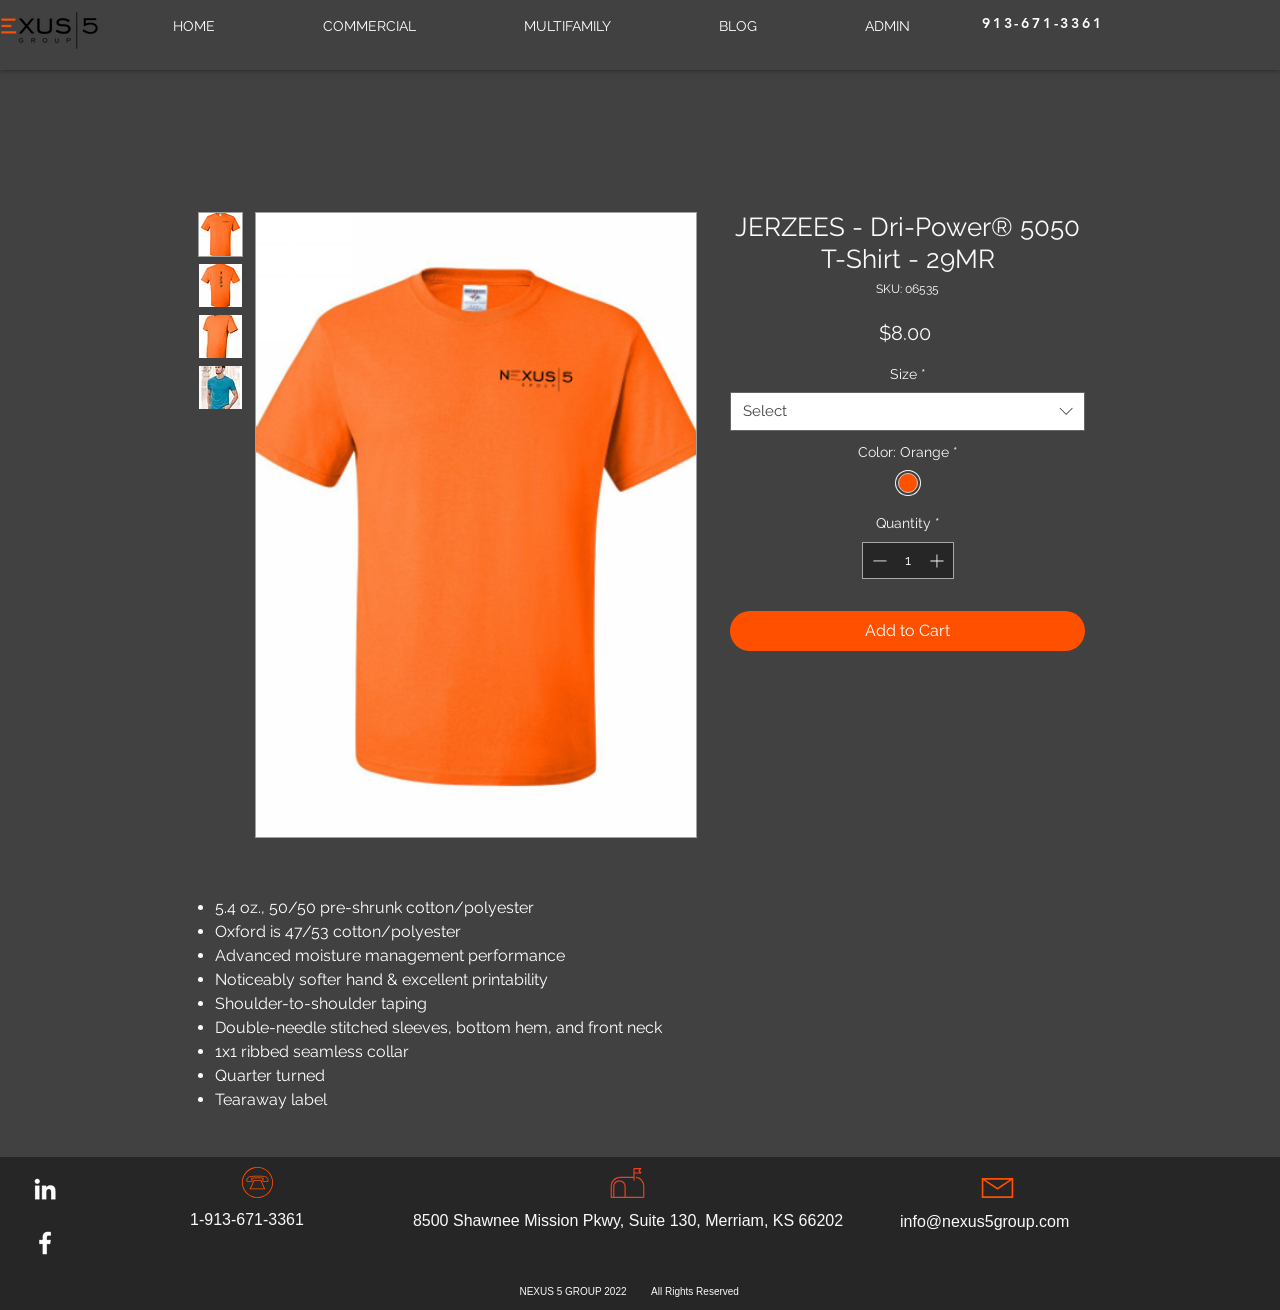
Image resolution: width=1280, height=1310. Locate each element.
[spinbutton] (908, 560)
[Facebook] (45, 1243)
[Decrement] (877, 560)
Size (908, 374)
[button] (567, 26)
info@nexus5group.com (984, 1221)
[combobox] (907, 411)
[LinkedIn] (45, 1189)
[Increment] (938, 560)
